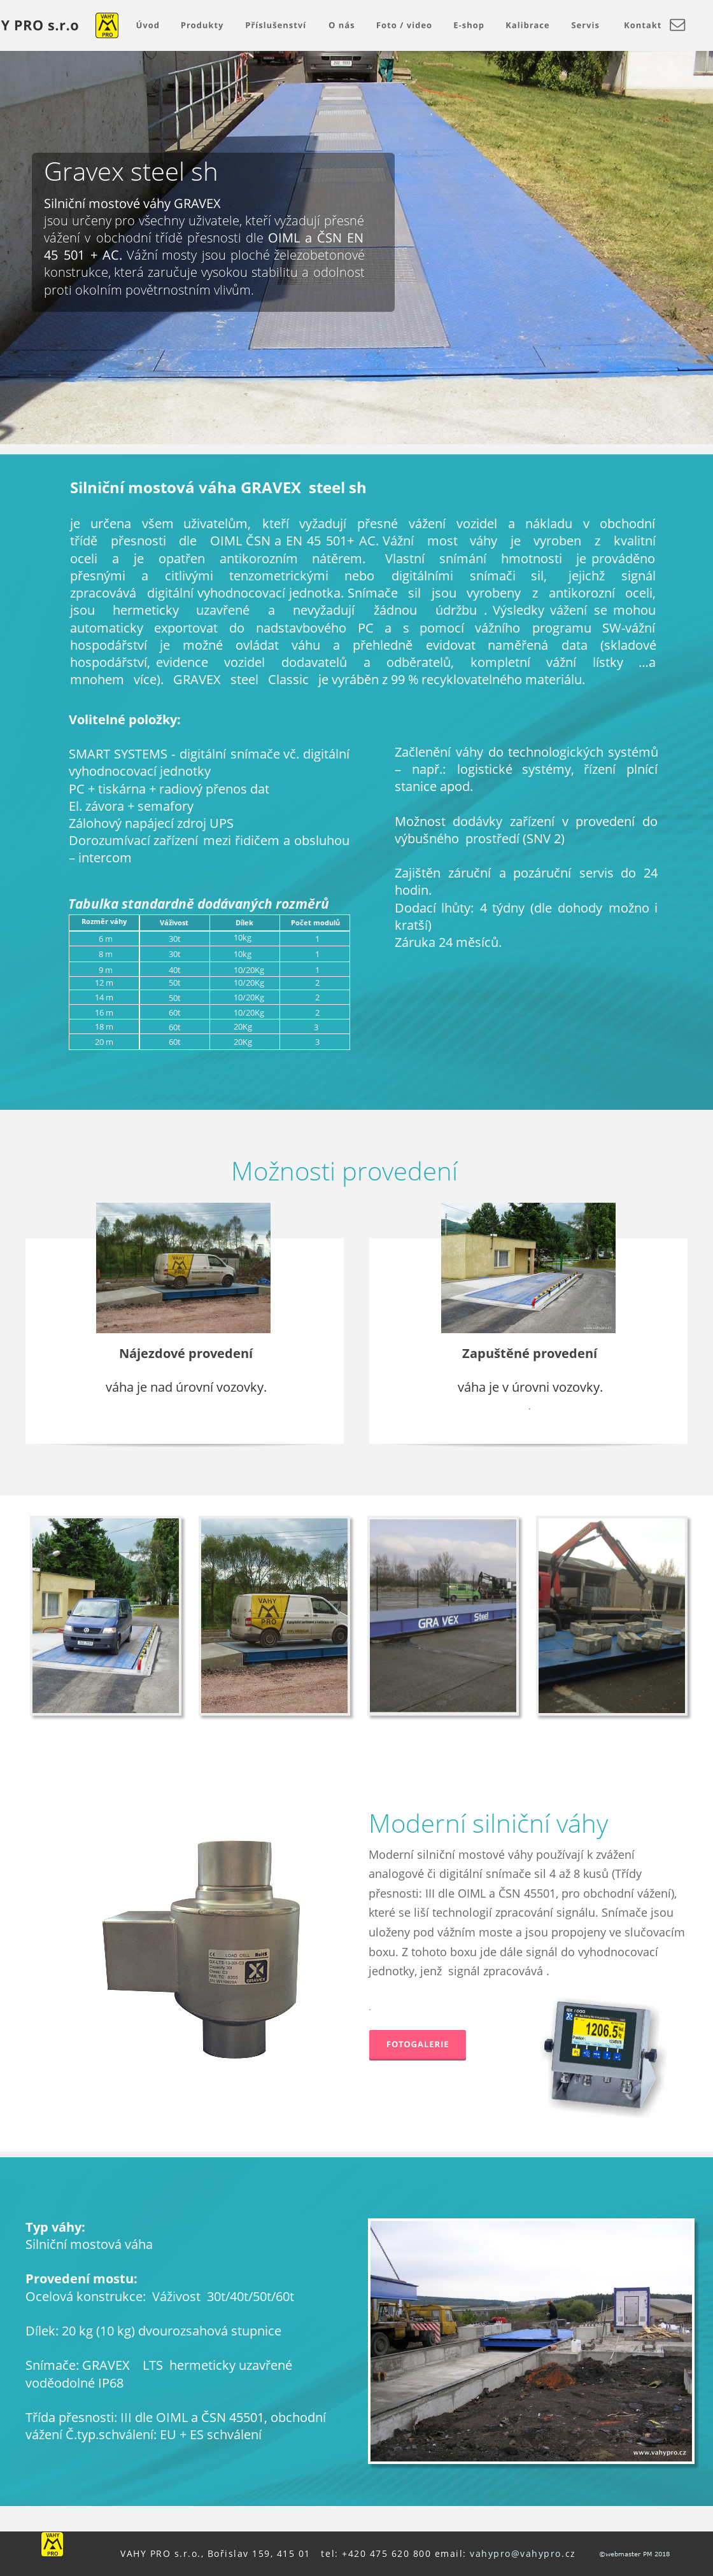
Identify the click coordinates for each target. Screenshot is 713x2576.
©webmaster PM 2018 (633, 2554)
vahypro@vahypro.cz (522, 2553)
